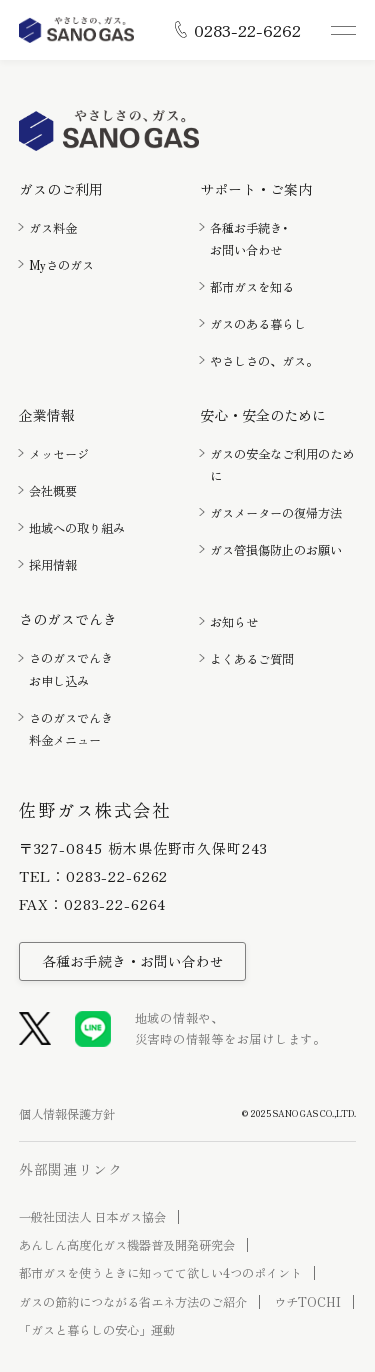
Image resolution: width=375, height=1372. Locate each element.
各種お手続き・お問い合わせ (133, 961)
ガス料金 (53, 228)
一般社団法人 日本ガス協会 (92, 1217)
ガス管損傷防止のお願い (276, 550)
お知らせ (234, 622)
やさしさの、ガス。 (264, 361)
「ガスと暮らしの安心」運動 (97, 1330)
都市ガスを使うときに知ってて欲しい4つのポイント (160, 1273)
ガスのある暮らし (258, 324)
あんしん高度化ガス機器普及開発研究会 (127, 1245)
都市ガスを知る (252, 287)
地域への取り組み (77, 528)
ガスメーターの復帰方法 (276, 513)
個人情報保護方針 (67, 1114)
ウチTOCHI (307, 1302)
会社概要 (53, 491)
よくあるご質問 (252, 659)
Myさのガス (61, 265)
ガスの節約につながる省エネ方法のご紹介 (133, 1302)
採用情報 (53, 565)
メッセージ (59, 454)
